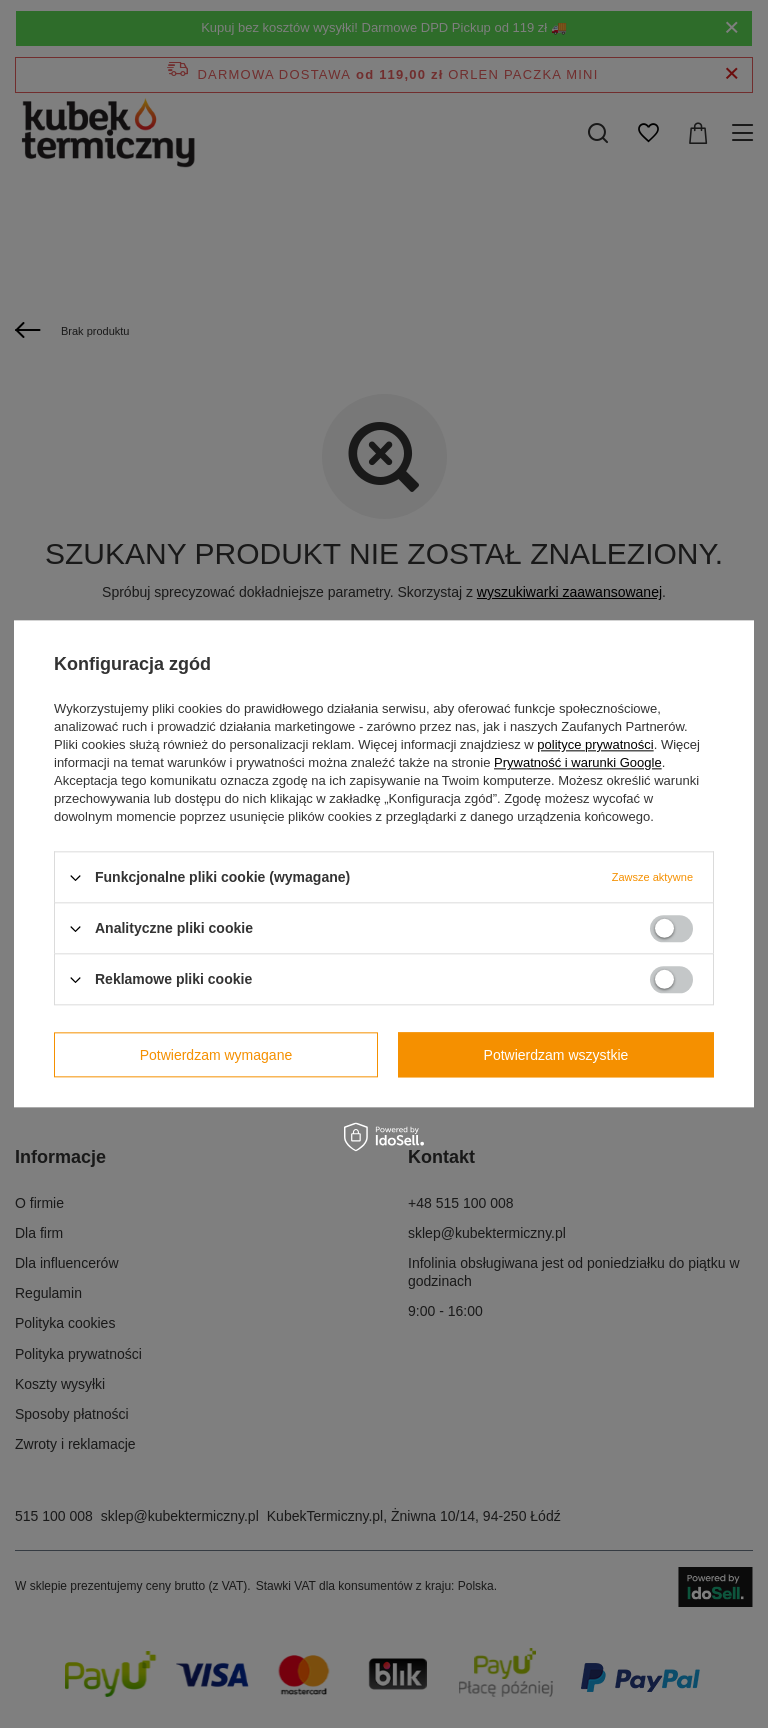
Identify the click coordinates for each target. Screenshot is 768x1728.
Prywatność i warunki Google (578, 762)
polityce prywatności (595, 744)
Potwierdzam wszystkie (556, 1055)
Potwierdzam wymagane (216, 1055)
